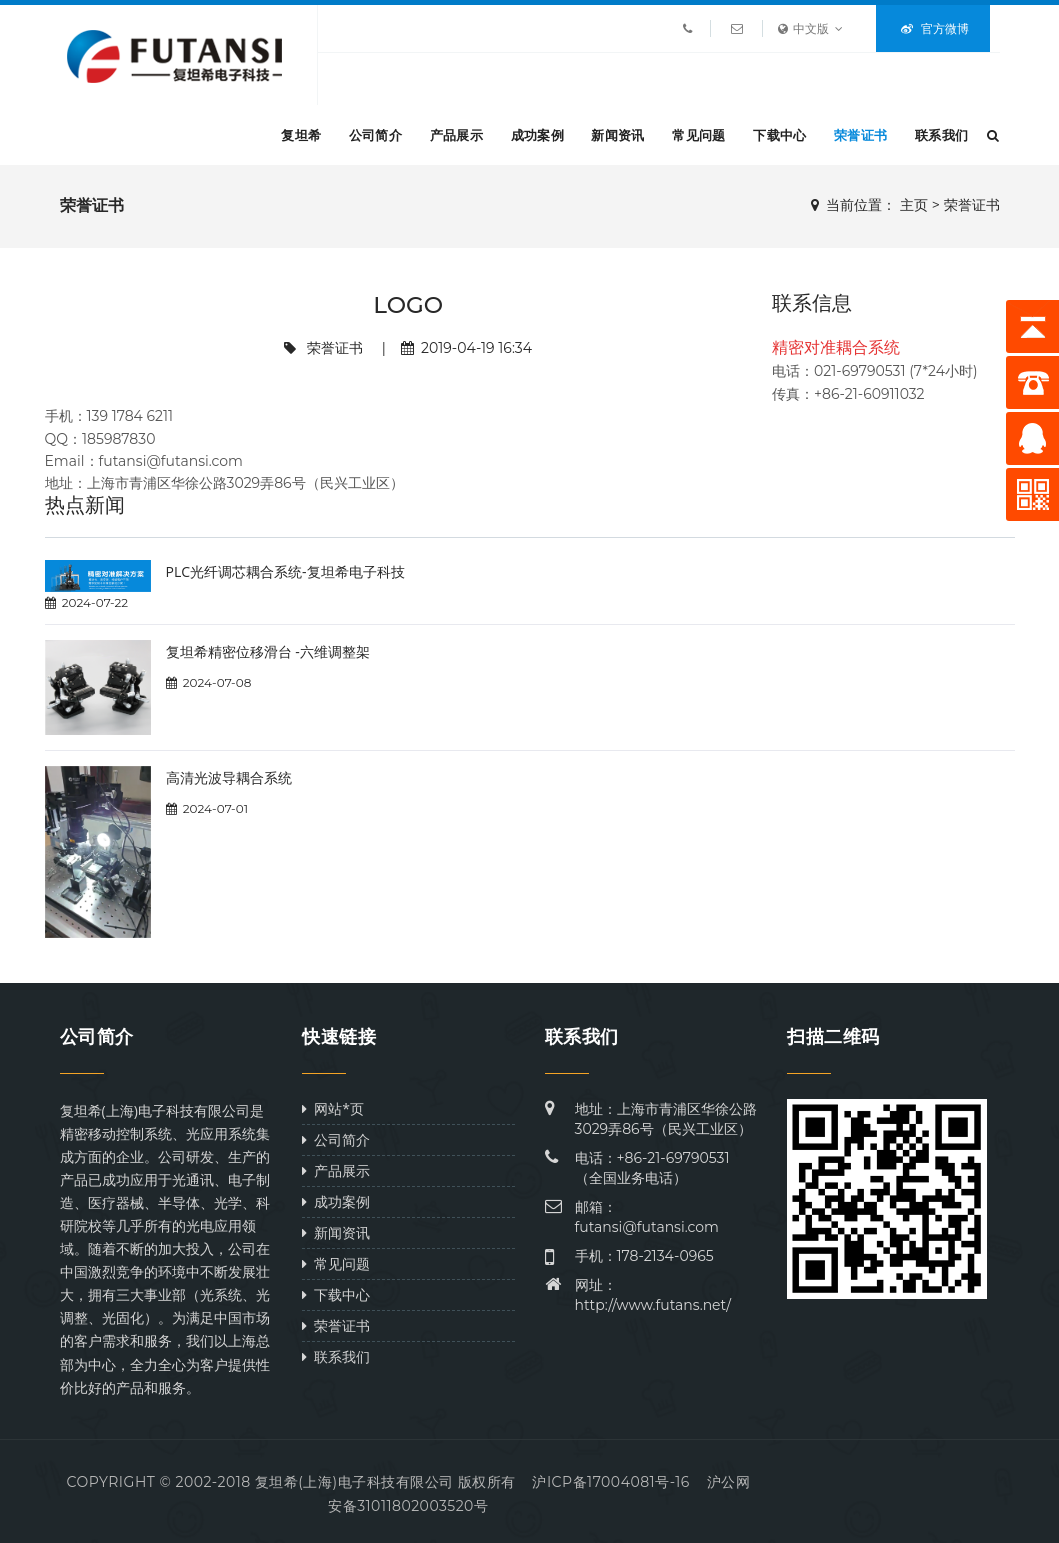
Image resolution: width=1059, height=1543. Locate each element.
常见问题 (698, 135)
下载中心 (779, 135)
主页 (914, 205)
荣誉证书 (860, 135)
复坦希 (301, 135)
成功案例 (537, 135)
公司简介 (375, 135)
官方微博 (935, 28)
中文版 (810, 28)
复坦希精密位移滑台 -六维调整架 (268, 651)
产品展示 (456, 135)
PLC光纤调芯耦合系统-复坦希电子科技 (285, 571)
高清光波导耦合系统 (229, 777)
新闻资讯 (617, 135)
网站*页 (333, 1108)
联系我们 (941, 135)
